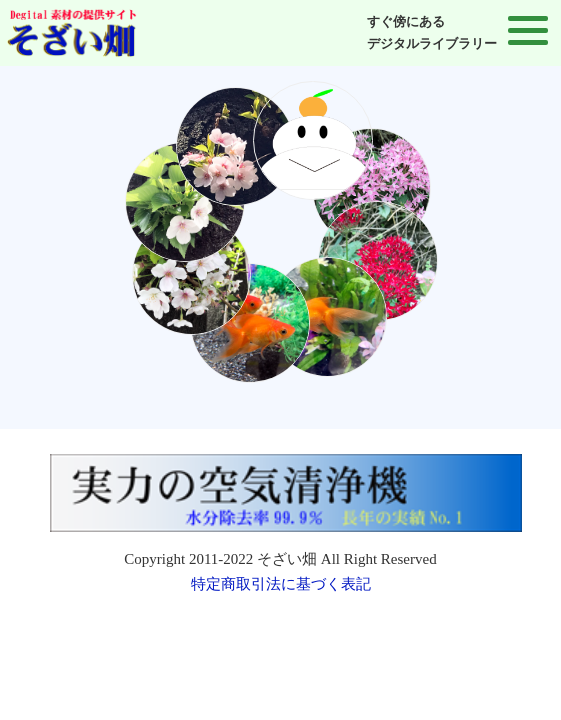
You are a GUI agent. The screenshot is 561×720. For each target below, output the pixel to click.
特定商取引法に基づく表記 (281, 584)
